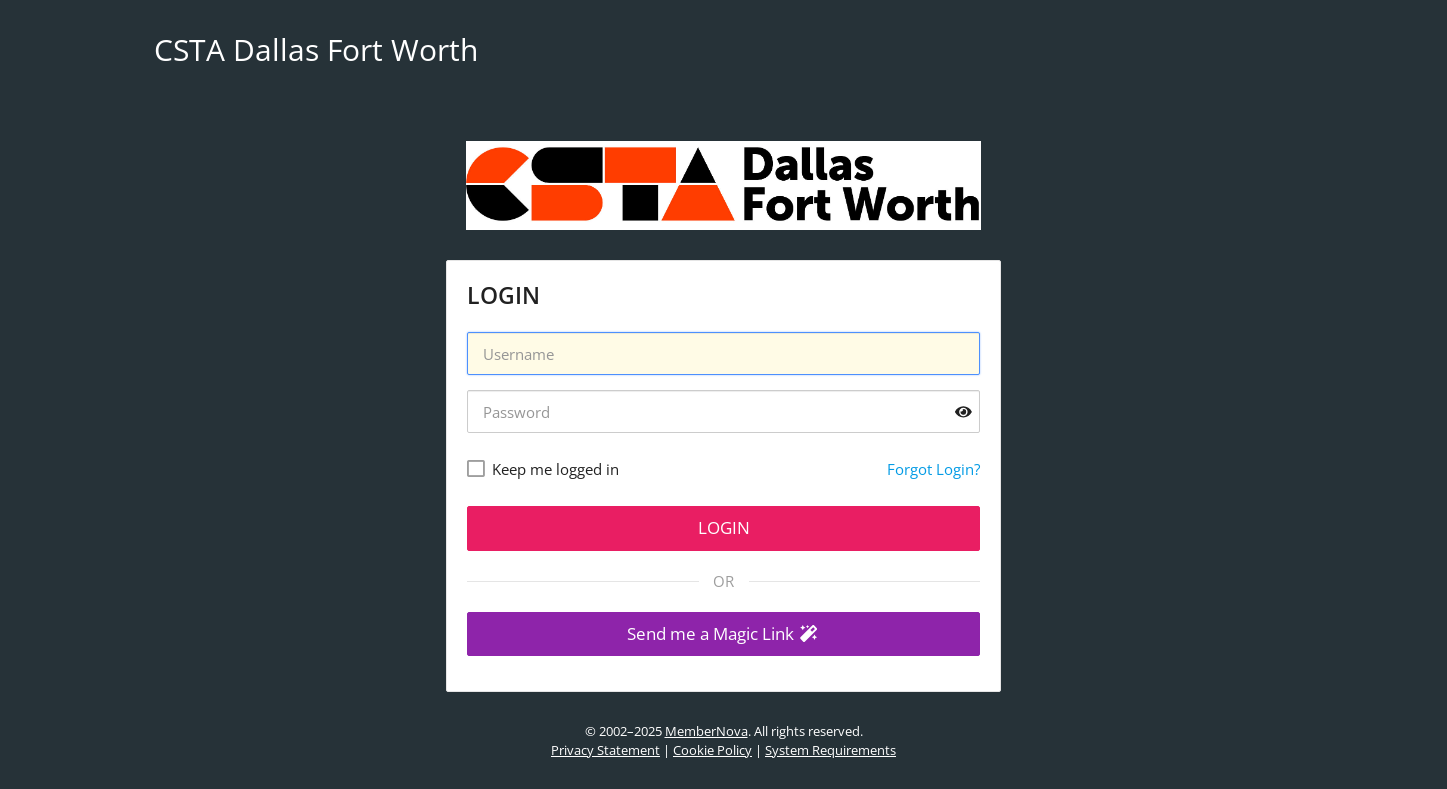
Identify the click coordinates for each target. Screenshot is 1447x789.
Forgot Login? (933, 469)
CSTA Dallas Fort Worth (316, 49)
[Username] (723, 353)
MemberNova (706, 731)
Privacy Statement (605, 750)
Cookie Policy (712, 750)
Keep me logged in (555, 469)
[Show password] (963, 411)
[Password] (723, 411)
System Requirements (830, 750)
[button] (723, 634)
